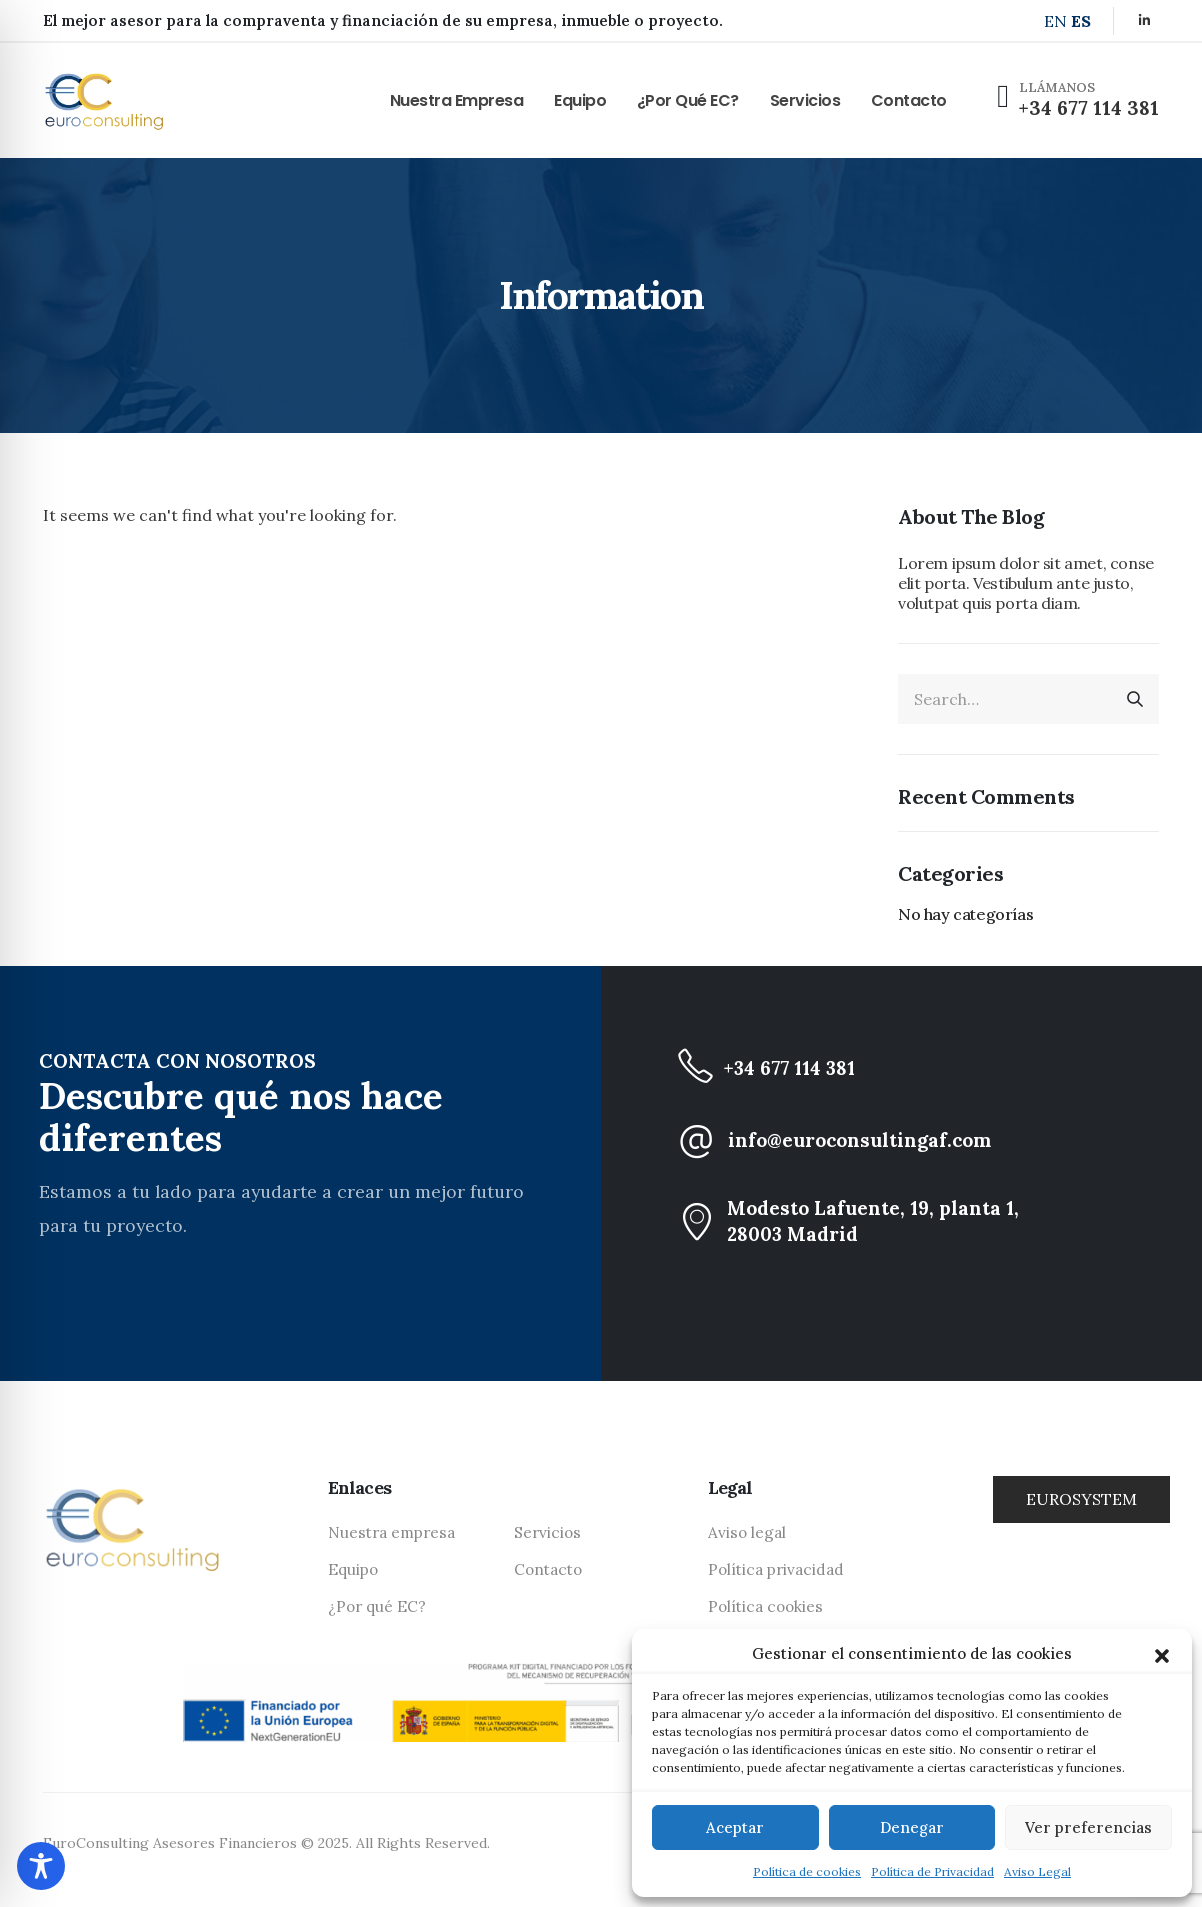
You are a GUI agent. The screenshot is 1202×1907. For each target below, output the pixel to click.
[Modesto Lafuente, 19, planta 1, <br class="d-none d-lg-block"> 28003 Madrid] (933, 1221)
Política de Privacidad (932, 1871)
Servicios (805, 100)
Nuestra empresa (457, 100)
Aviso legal (747, 1532)
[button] (1162, 1654)
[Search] (1135, 699)
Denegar (912, 1827)
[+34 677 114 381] (933, 1068)
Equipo (580, 100)
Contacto (909, 100)
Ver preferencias (1088, 1827)
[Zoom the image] (133, 1494)
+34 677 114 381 (1089, 108)
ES (1081, 21)
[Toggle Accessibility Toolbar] (41, 1866)
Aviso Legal (1037, 1871)
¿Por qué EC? (688, 100)
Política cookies (765, 1606)
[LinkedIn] (1144, 20)
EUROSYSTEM (1081, 1499)
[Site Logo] (104, 100)
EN (1055, 21)
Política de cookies (807, 1871)
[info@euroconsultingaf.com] (933, 1140)
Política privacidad (776, 1569)
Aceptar (735, 1827)
